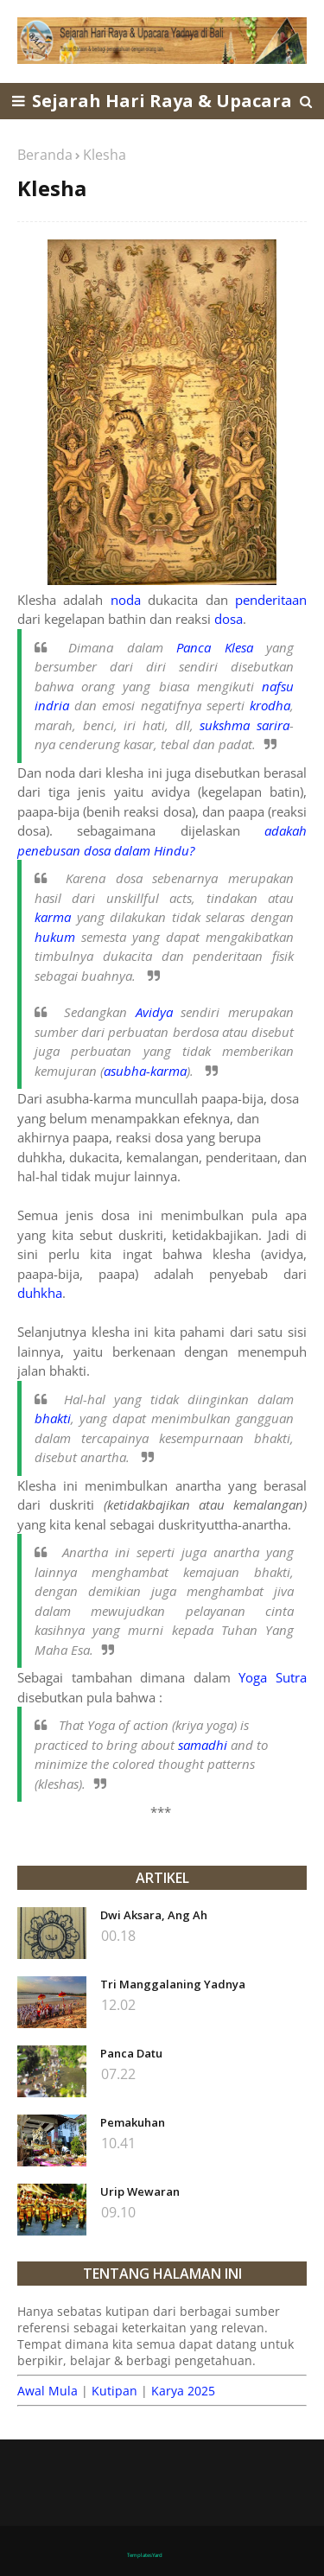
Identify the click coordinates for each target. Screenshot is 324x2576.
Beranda (45, 154)
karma (53, 916)
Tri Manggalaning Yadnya (172, 1984)
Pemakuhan (132, 2122)
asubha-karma (145, 1070)
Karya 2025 (183, 2390)
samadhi (202, 1744)
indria (52, 705)
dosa (228, 618)
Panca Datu (131, 2053)
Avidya (154, 1012)
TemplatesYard (144, 2555)
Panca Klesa (214, 647)
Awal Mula (47, 2390)
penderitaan (271, 599)
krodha (270, 705)
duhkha (39, 1292)
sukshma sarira (244, 725)
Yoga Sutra (272, 1677)
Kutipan (114, 2390)
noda (126, 599)
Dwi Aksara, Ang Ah (153, 1915)
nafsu (278, 686)
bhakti (53, 1418)
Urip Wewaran (140, 2191)
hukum (55, 936)
